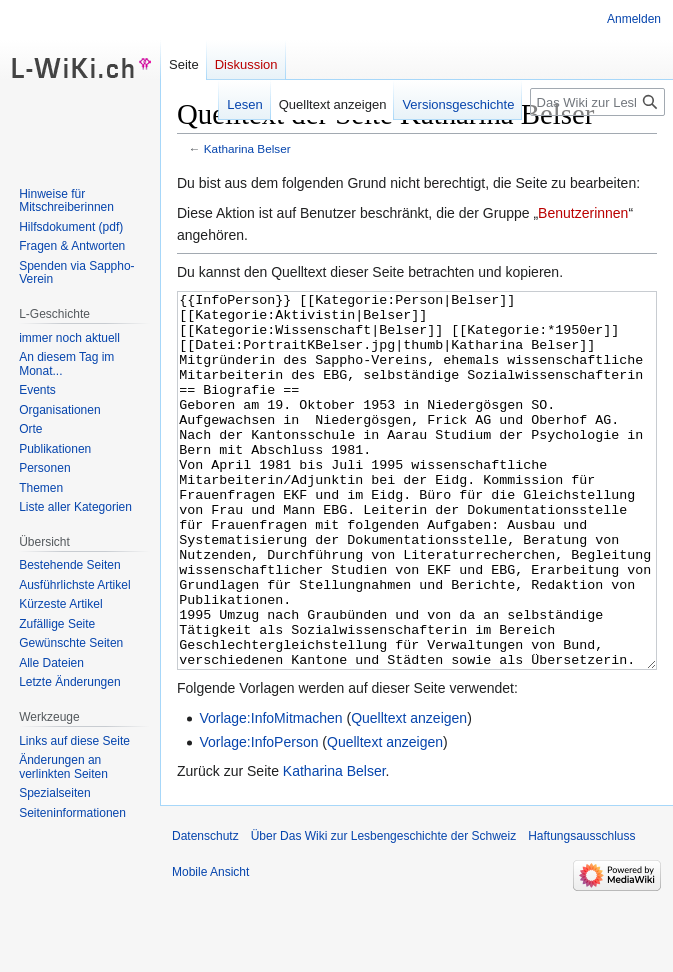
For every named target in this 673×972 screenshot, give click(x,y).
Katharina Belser (247, 148)
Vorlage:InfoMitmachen (270, 793)
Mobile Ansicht (210, 947)
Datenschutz (205, 911)
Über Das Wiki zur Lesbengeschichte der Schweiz (383, 911)
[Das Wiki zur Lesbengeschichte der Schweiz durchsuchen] (597, 102)
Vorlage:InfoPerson (258, 817)
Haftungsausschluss (581, 911)
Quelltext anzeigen (409, 793)
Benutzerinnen (583, 213)
